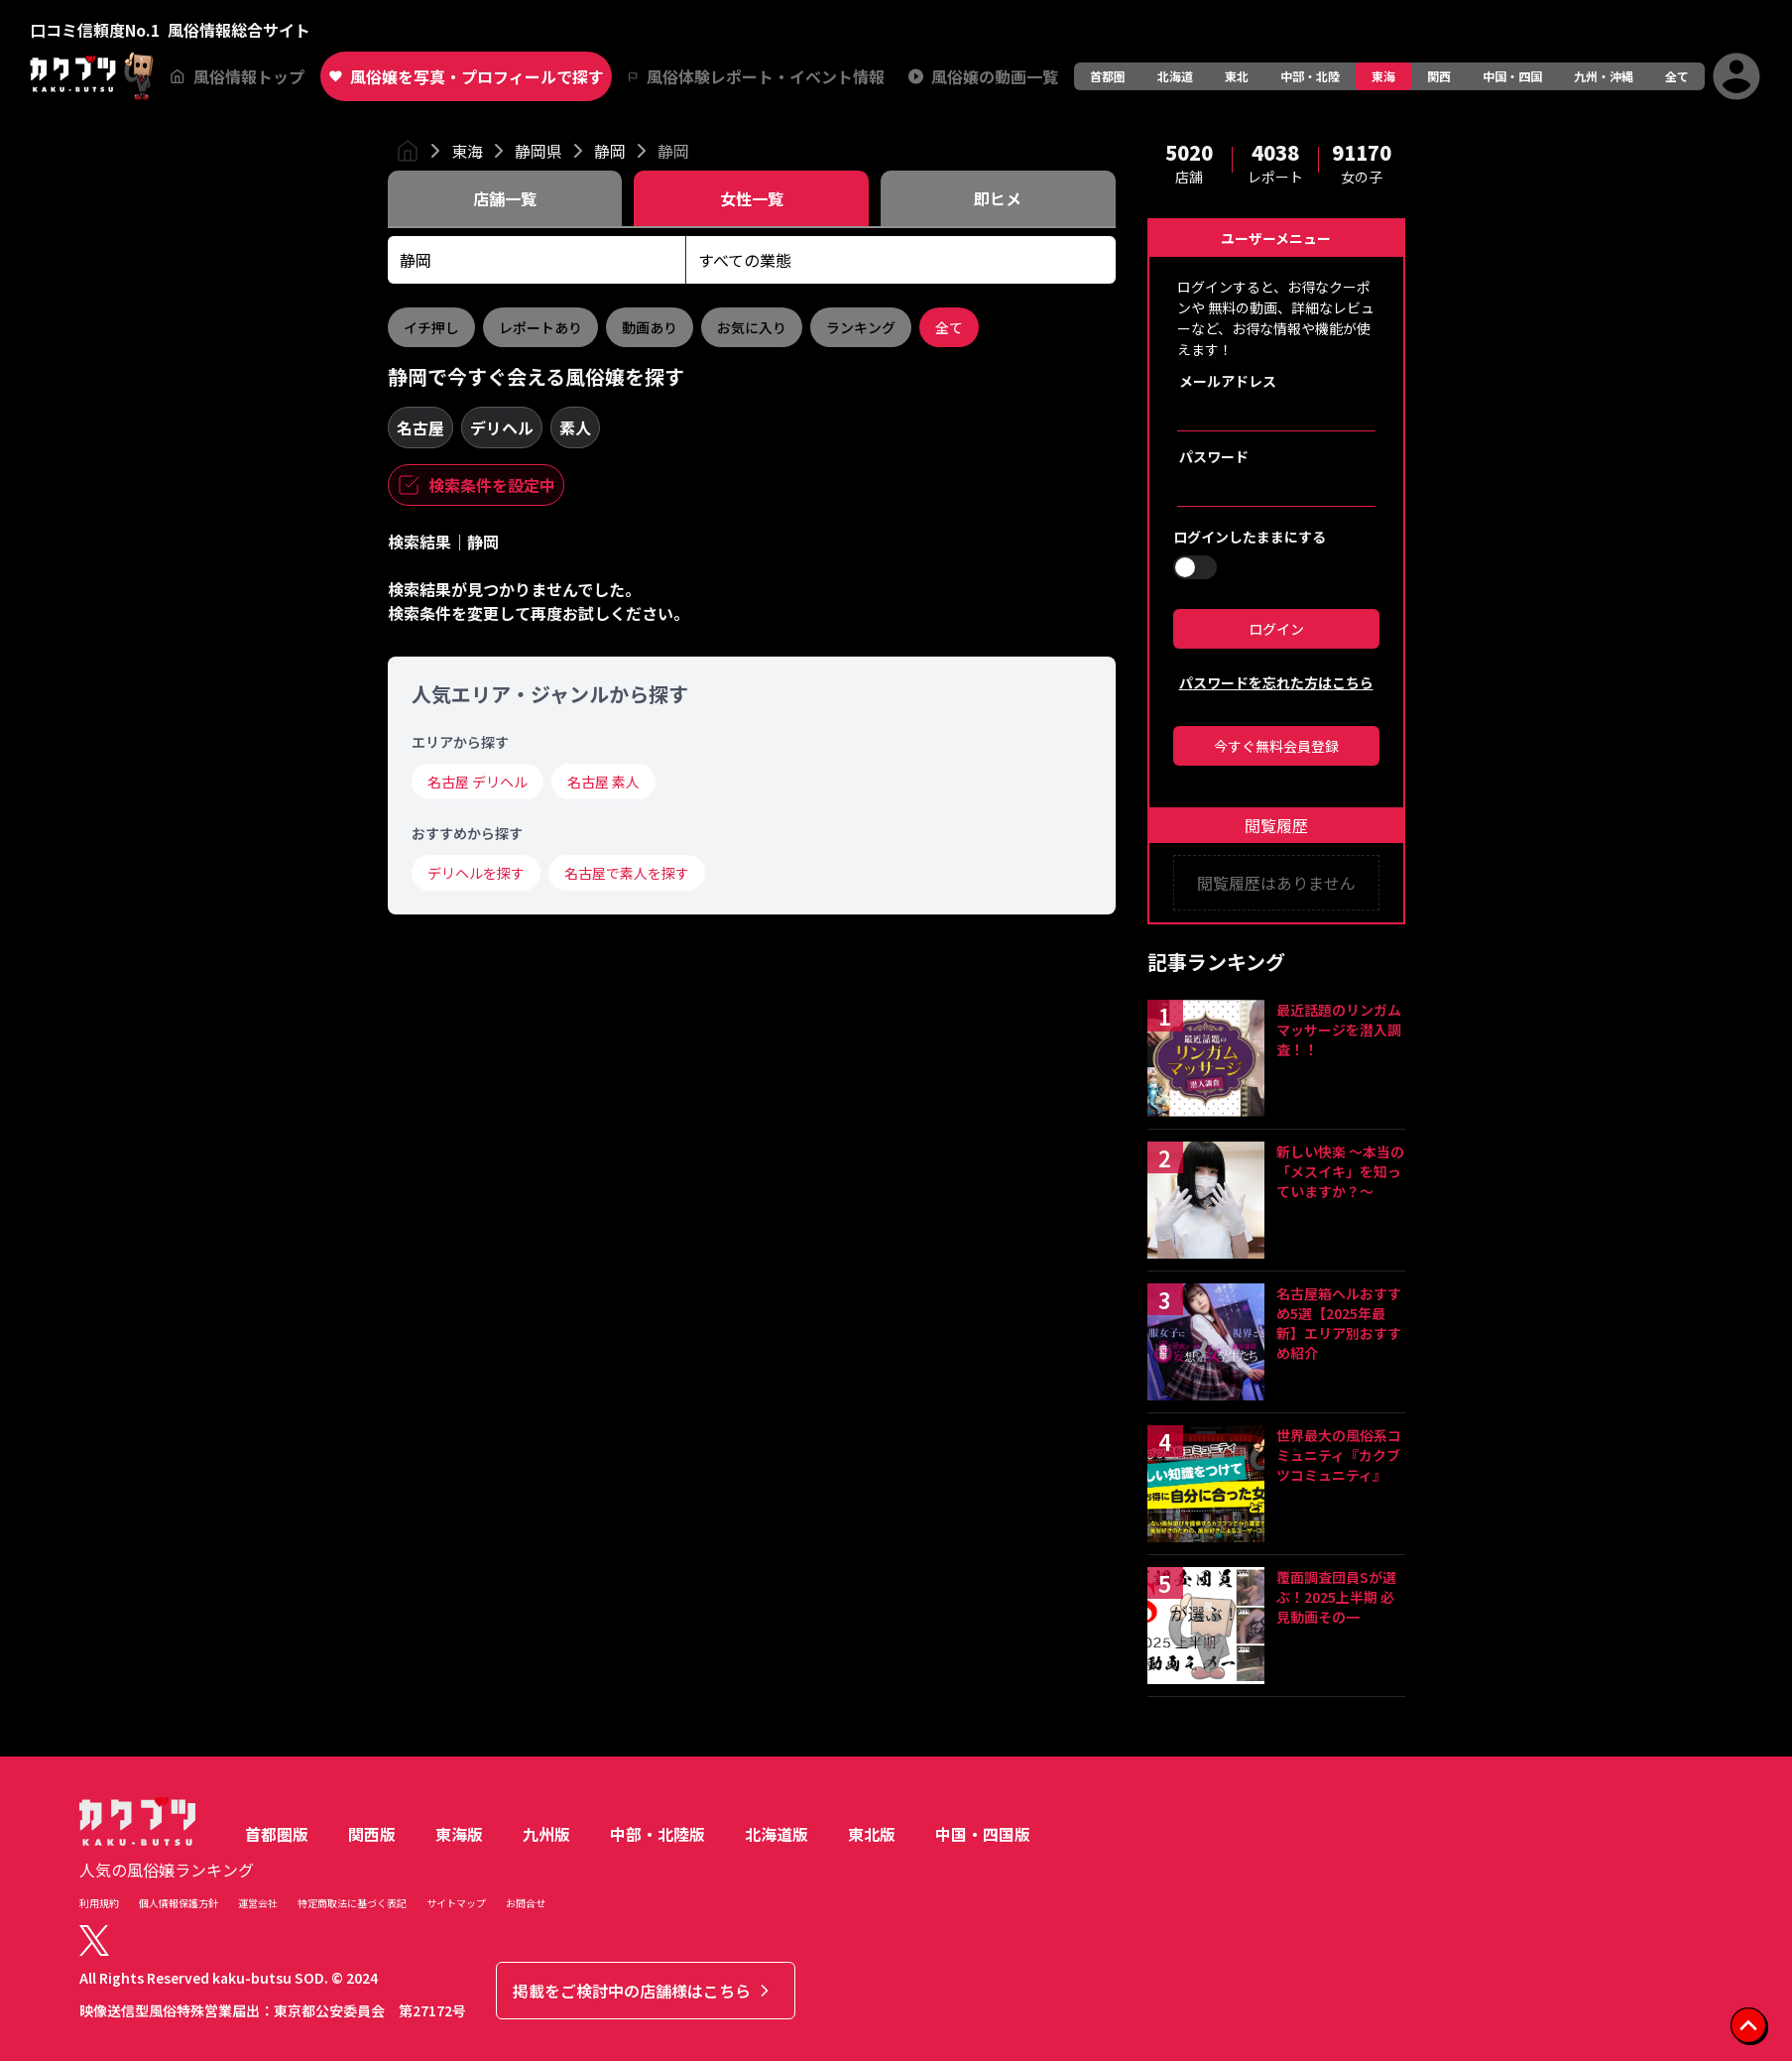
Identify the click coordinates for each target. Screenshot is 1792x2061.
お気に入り (751, 327)
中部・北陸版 (657, 1834)
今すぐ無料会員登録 (1276, 746)
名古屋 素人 (603, 781)
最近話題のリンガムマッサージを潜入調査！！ (1338, 1029)
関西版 (372, 1834)
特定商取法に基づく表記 (352, 1902)
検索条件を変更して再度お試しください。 (538, 613)
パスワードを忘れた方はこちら (1276, 682)
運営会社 (258, 1902)
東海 (1383, 75)
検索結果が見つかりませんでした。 (514, 589)
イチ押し (431, 327)
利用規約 (99, 1902)
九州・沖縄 (1603, 75)
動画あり (649, 327)
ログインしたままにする (1249, 536)
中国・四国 (1512, 75)
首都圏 (1108, 75)
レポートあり (540, 327)
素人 (575, 427)
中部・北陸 (1310, 75)
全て (1677, 75)
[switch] (1195, 567)
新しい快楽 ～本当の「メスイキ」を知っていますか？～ (1340, 1171)
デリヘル (502, 427)
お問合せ (525, 1902)
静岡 (610, 151)
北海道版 (776, 1834)
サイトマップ (456, 1902)
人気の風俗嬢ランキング (166, 1869)
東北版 (872, 1834)
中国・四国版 (982, 1834)
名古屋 (420, 427)
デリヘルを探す (476, 873)
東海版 (459, 1834)
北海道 (1175, 75)
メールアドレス (1227, 381)
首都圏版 (276, 1834)
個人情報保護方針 (178, 1902)
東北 (1237, 75)
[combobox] (536, 260)
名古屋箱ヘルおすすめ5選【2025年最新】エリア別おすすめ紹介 (1338, 1323)
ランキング (861, 327)
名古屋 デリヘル (477, 781)
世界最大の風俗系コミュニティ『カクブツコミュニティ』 (1338, 1455)
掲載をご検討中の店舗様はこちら (644, 1990)
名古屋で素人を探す (626, 873)
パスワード (1214, 456)
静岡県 (538, 151)
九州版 (546, 1834)
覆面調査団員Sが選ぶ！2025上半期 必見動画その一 (1336, 1597)
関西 (1439, 75)
